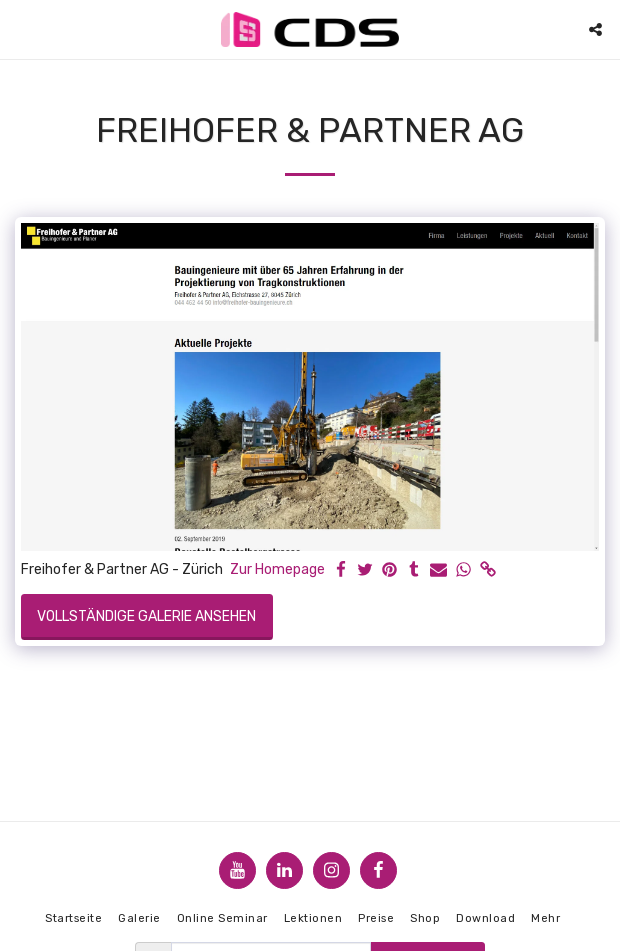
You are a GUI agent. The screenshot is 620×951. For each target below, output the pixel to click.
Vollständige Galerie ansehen (146, 616)
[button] (22, 29)
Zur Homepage (277, 569)
